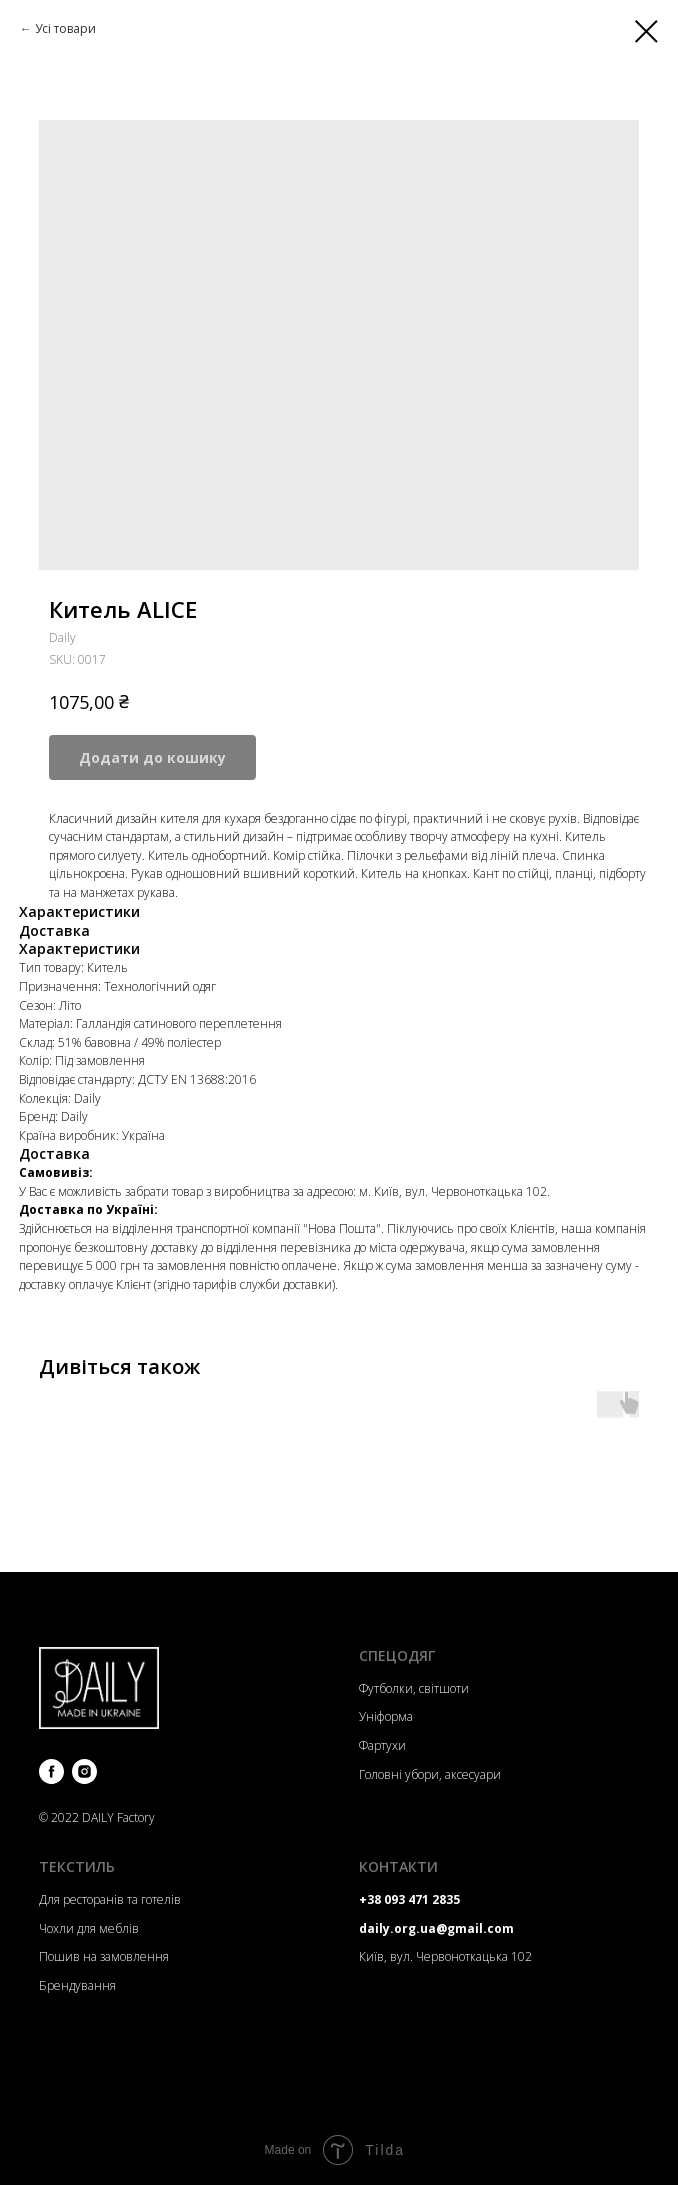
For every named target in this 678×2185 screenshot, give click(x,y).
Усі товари (65, 28)
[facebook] (51, 1771)
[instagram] (84, 1771)
